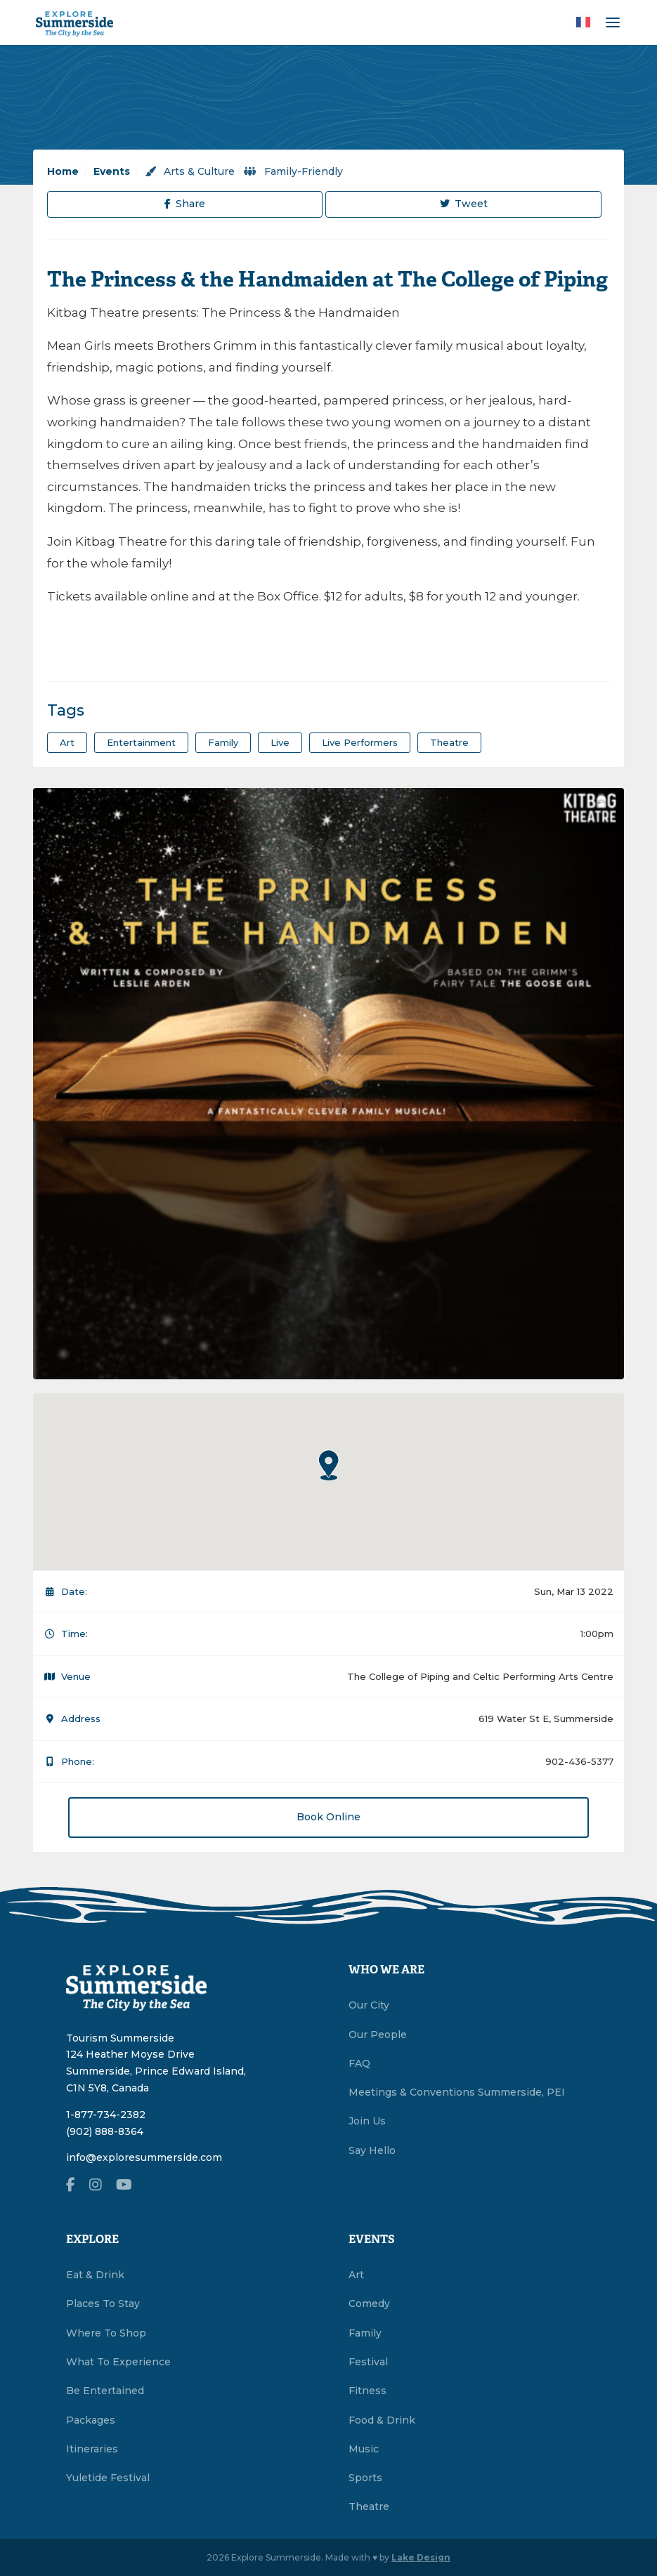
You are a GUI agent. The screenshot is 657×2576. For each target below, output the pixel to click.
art (67, 742)
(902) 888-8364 (104, 2131)
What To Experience (118, 2361)
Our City (369, 2005)
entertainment (141, 742)
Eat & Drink (95, 2274)
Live (280, 742)
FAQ (359, 2063)
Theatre (369, 2506)
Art (356, 2274)
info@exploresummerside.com (144, 2157)
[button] (329, 1465)
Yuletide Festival (108, 2477)
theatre (449, 742)
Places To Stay (103, 2303)
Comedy (369, 2303)
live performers (360, 742)
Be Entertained (105, 2390)
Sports (365, 2477)
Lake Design (420, 2557)
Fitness (367, 2390)
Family (365, 2333)
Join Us (367, 2121)
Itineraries (92, 2449)
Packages (90, 2420)
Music (364, 2449)
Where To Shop (106, 2333)
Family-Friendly (293, 171)
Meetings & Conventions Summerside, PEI (457, 2092)
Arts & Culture (190, 171)
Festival (368, 2361)
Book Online (328, 1817)
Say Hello (372, 2150)
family (223, 742)
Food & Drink (382, 2420)
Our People (378, 2034)
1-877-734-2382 (105, 2114)
